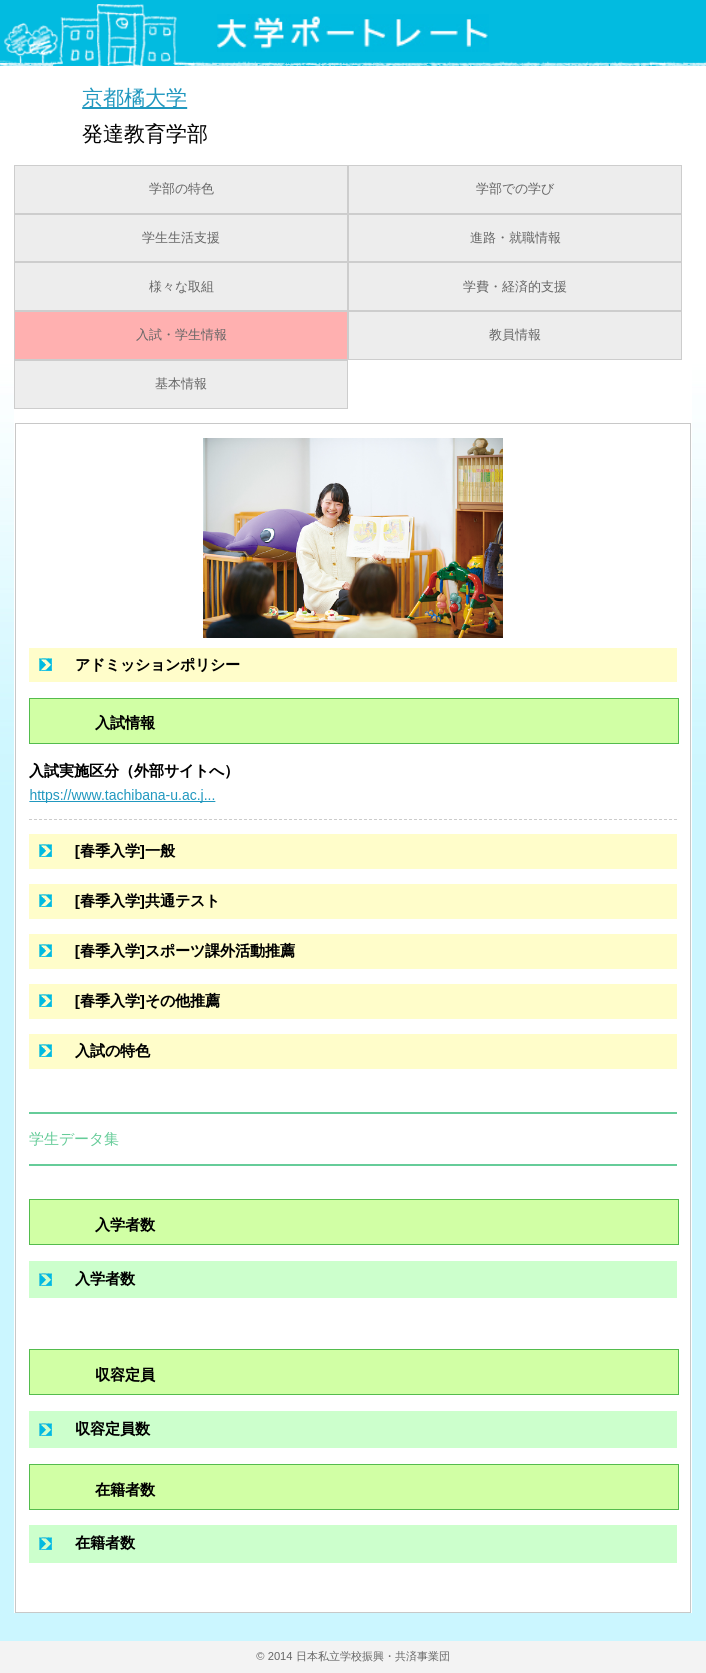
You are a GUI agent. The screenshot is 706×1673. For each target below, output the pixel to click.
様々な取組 (181, 287)
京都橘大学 (134, 97)
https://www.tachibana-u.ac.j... (122, 795)
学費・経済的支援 (515, 287)
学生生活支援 (181, 238)
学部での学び (515, 189)
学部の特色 (181, 189)
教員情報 (515, 335)
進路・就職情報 (515, 238)
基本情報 (181, 384)
